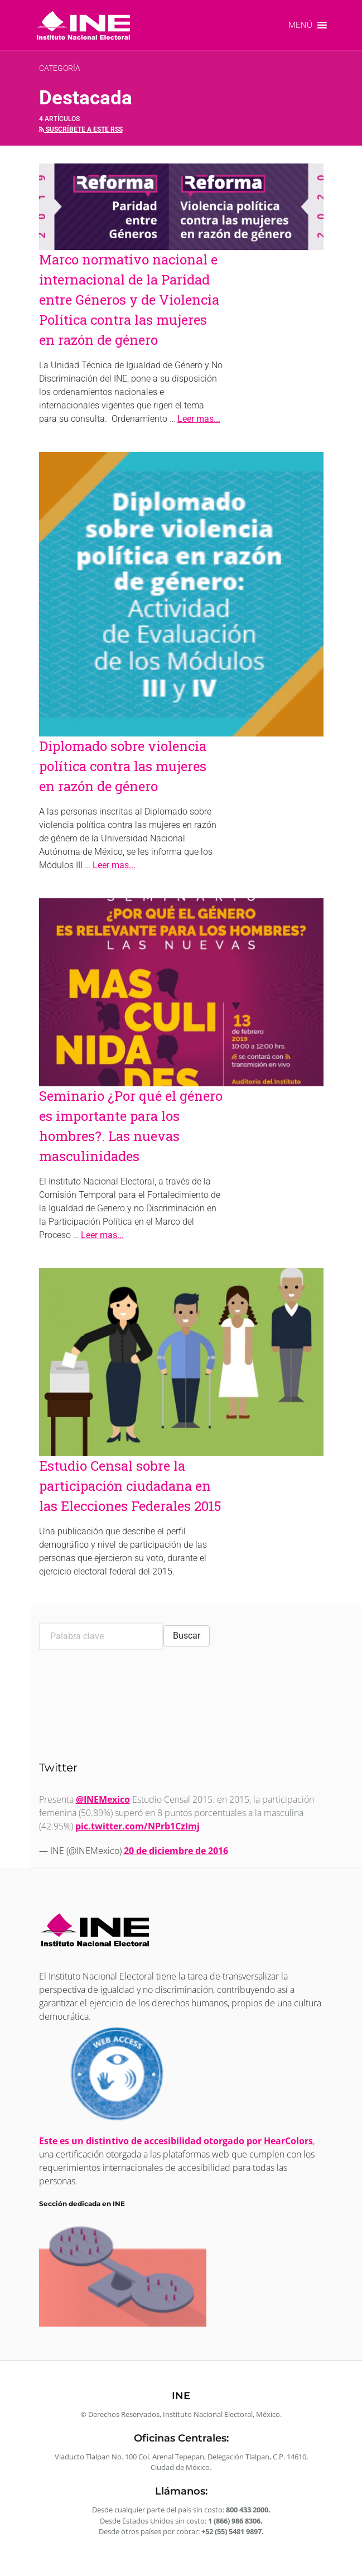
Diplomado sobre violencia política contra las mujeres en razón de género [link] (122, 766)
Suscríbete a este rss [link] (81, 129)
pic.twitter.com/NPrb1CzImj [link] (137, 1826)
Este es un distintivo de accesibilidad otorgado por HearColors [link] (176, 2141)
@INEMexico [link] (103, 1799)
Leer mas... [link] (198, 418)
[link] (83, 25)
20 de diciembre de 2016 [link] (176, 1851)
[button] (300, 25)
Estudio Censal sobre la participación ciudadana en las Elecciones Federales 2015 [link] (130, 1486)
